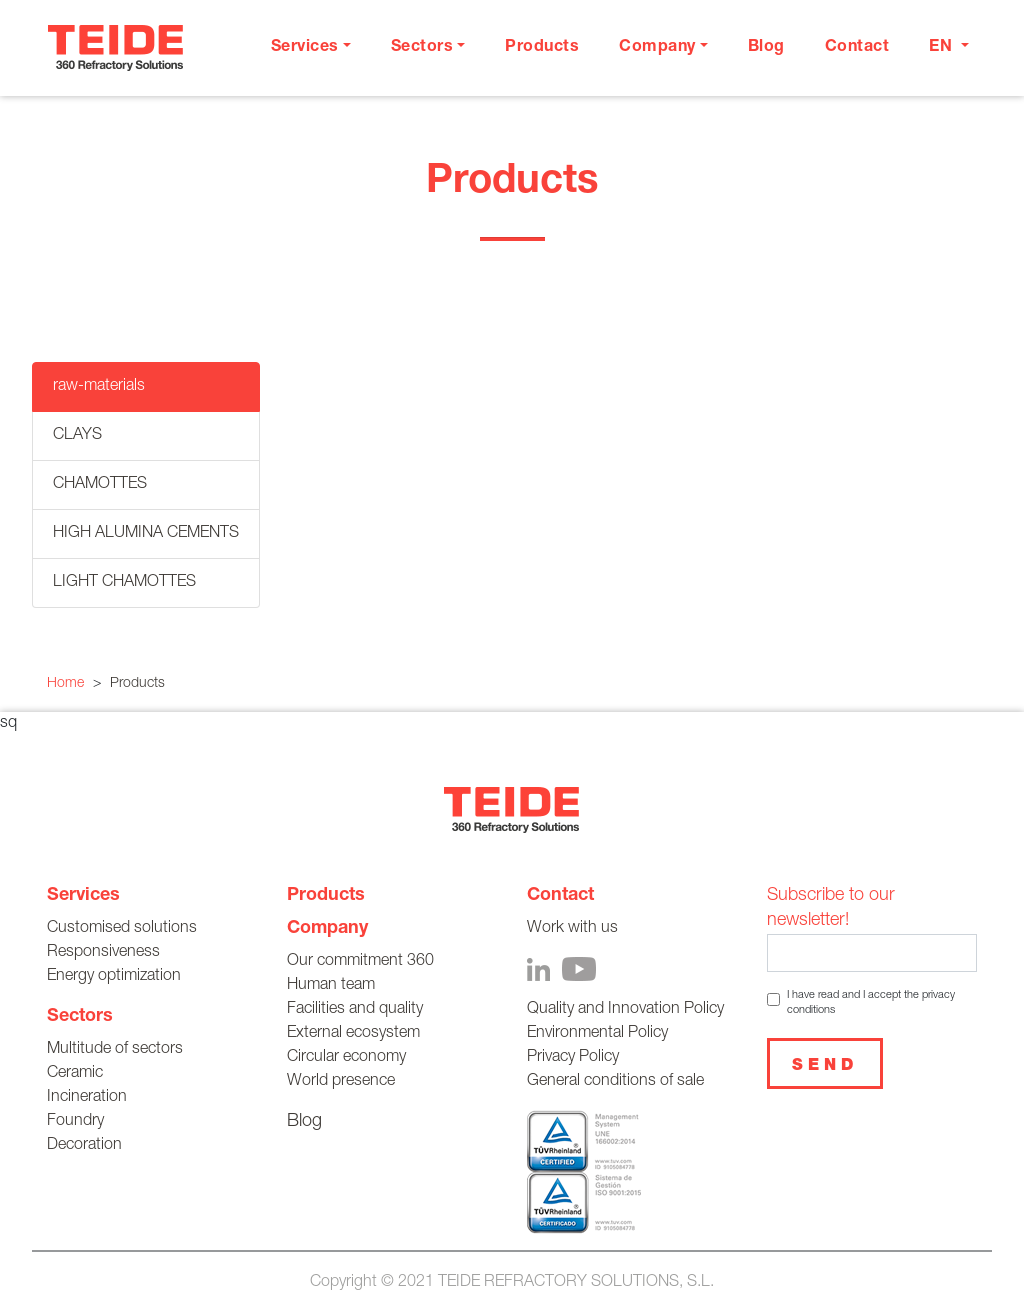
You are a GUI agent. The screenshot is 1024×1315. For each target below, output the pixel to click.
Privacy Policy (573, 1058)
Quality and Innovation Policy (625, 1010)
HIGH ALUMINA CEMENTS (146, 534)
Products (542, 48)
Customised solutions (122, 929)
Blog (766, 48)
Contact (857, 48)
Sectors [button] (422, 48)
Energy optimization (114, 977)
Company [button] (657, 48)
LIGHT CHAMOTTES (124, 583)
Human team (331, 986)
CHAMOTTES (100, 485)
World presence (341, 1082)
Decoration (84, 1146)
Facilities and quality (355, 1010)
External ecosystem (353, 1034)
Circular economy (346, 1058)
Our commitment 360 (360, 962)
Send (825, 1067)
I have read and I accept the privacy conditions (871, 1003)
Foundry (75, 1122)
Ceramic (75, 1074)
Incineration (87, 1098)
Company (327, 929)
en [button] (943, 48)
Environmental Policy (597, 1034)
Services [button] (305, 48)
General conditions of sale (615, 1082)
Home (65, 684)
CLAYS (77, 436)
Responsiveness (103, 953)
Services (83, 896)
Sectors (80, 1017)
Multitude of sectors (115, 1050)
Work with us (572, 929)
